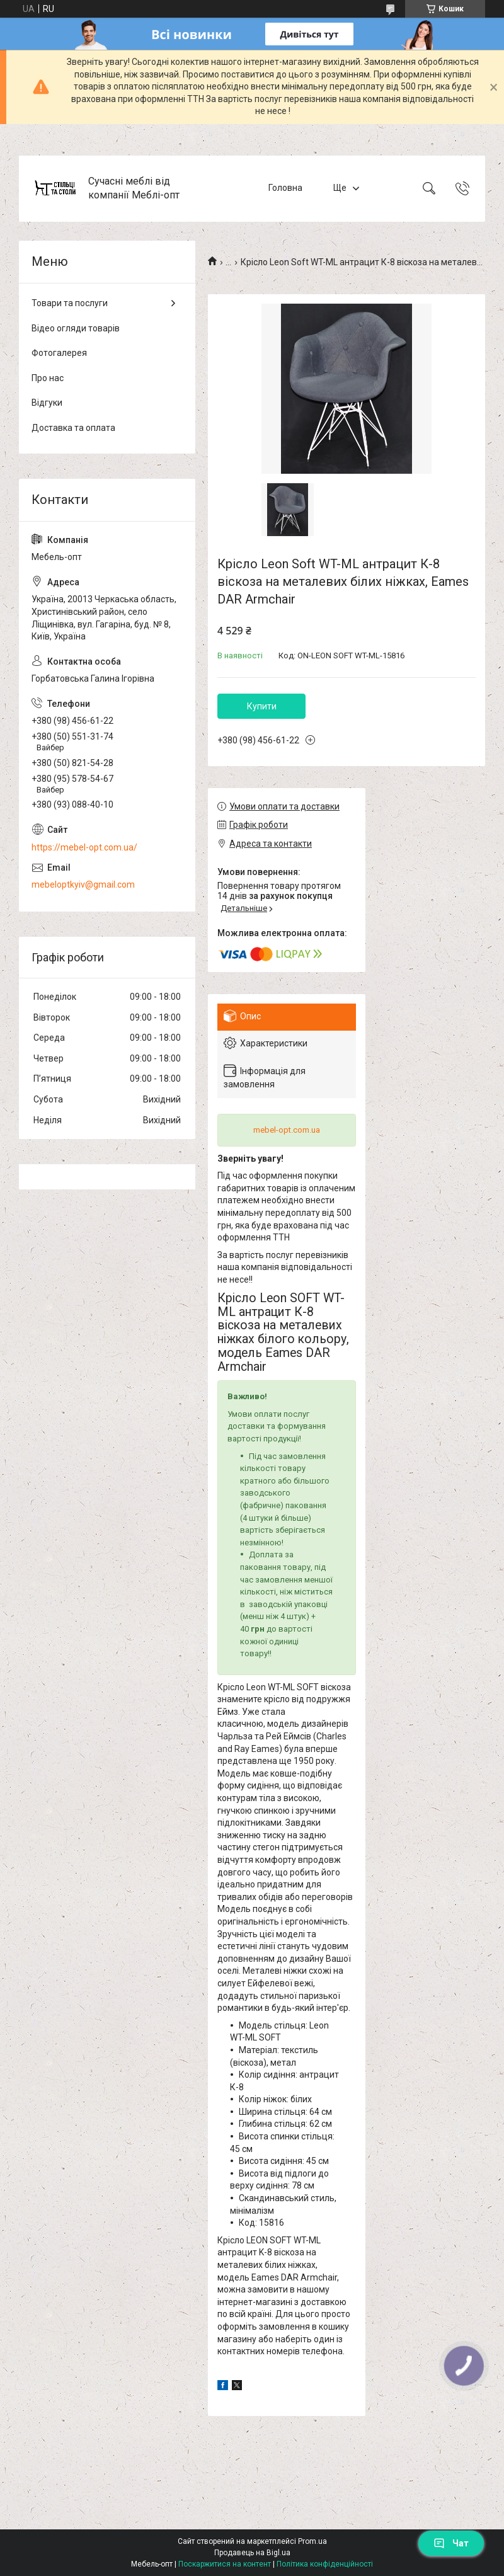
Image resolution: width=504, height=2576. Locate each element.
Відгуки (47, 403)
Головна (285, 188)
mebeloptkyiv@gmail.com (83, 884)
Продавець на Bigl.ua (252, 2552)
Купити (262, 706)
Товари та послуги (70, 303)
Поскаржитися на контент (224, 2564)
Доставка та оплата (73, 428)
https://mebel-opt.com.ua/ (84, 847)
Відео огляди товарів (76, 328)
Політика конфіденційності (325, 2564)
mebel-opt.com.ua (286, 1130)
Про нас (48, 378)
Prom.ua (312, 2541)
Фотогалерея (59, 353)
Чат (451, 2543)
